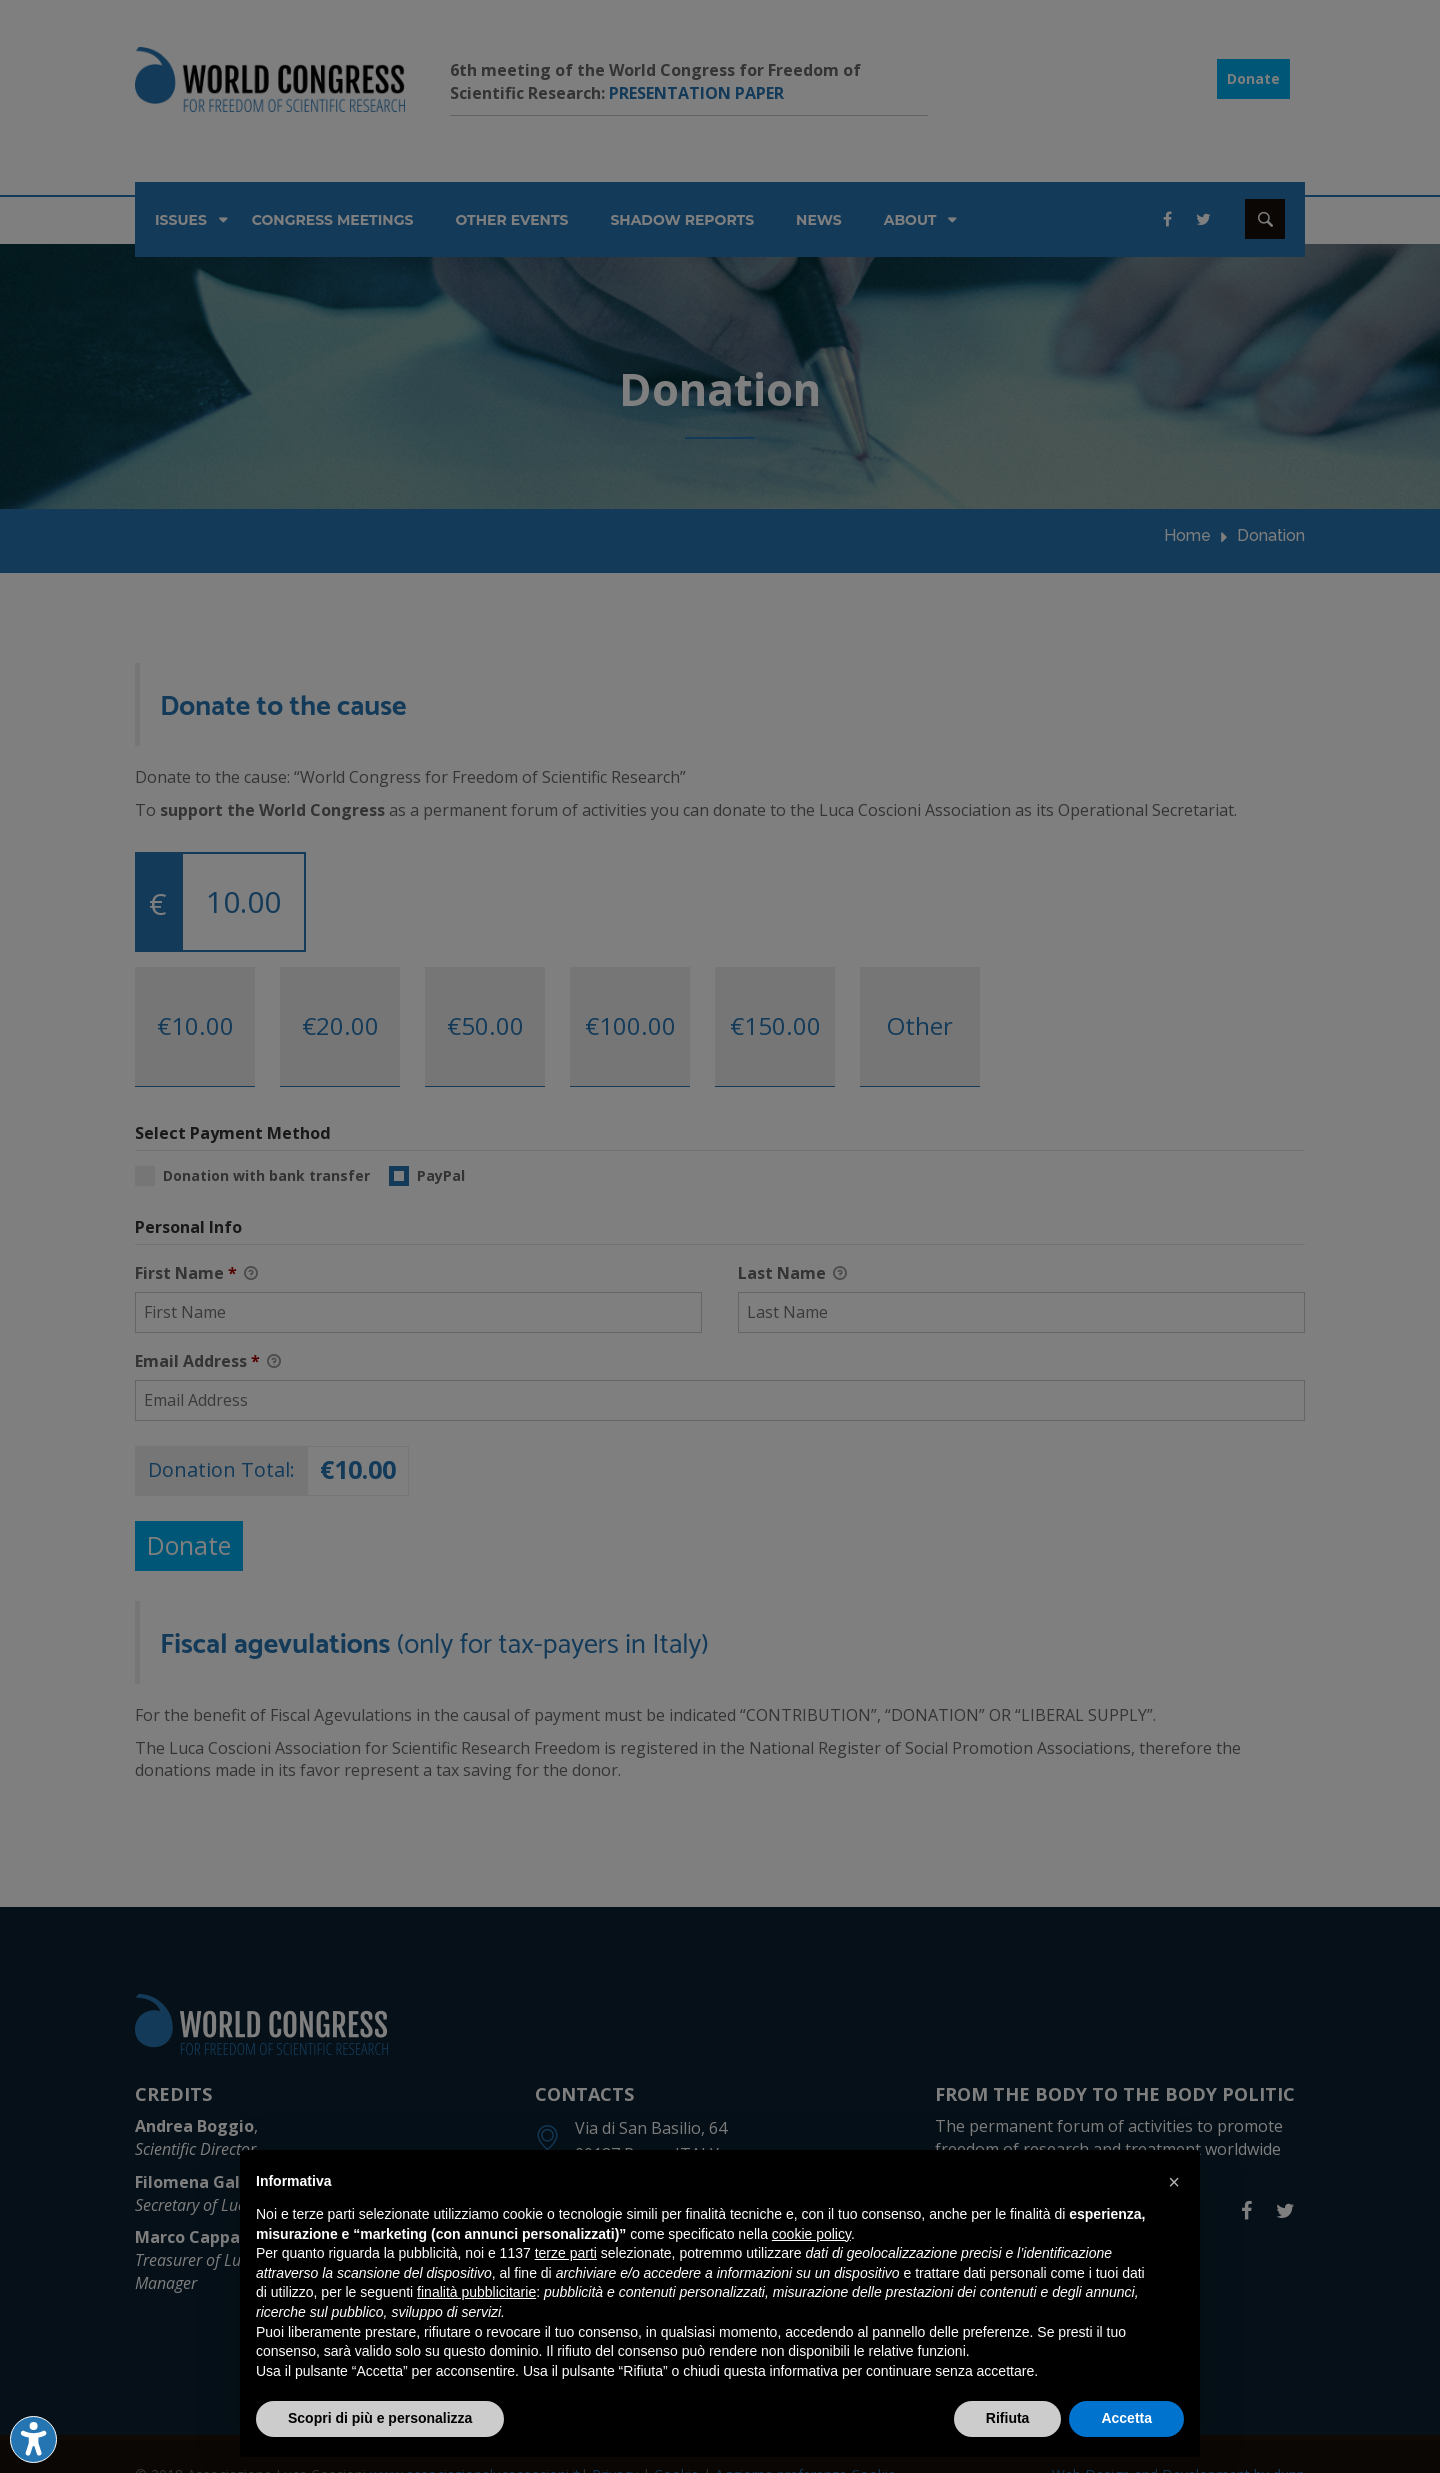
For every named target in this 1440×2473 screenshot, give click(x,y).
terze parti (566, 2253)
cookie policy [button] (811, 2234)
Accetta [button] (1126, 2418)
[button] (1174, 2182)
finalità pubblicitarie (476, 2292)
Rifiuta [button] (1008, 2418)
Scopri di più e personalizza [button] (380, 2418)
